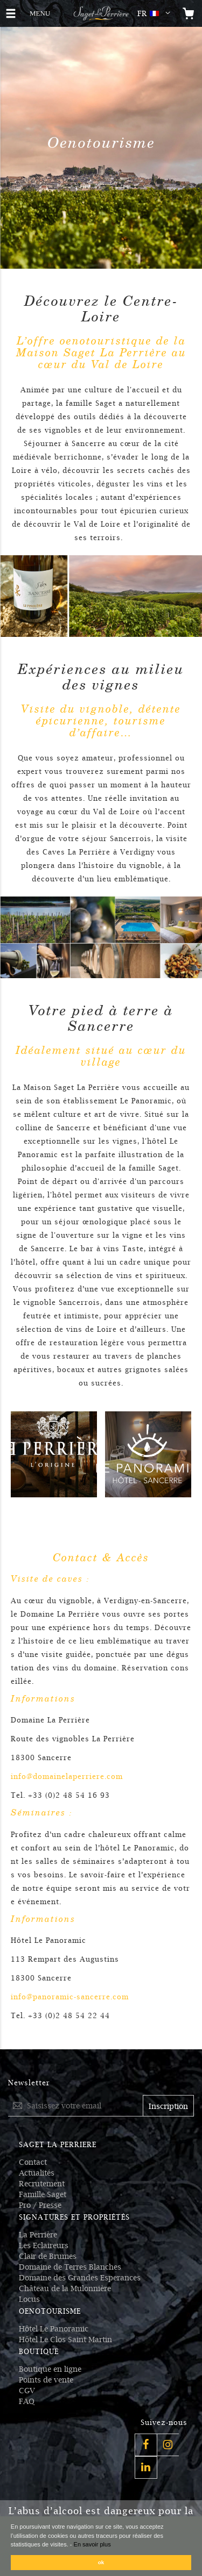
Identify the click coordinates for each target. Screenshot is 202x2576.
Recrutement (42, 2183)
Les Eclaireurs (43, 2245)
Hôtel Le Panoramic (53, 2328)
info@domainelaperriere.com (67, 1777)
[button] (156, 13)
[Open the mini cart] (188, 13)
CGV (27, 2390)
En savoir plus (92, 2544)
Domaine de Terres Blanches (70, 2267)
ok (101, 2562)
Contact (33, 2162)
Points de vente (46, 2380)
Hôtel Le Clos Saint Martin (65, 2339)
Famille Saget (42, 2194)
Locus (29, 2299)
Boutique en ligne (50, 2369)
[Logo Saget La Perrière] (100, 13)
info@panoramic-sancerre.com (70, 1997)
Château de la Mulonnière (65, 2288)
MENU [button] (39, 12)
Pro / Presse (40, 2205)
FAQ (26, 2401)
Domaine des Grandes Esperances (80, 2277)
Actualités (36, 2173)
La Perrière (38, 2234)
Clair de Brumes (47, 2256)
